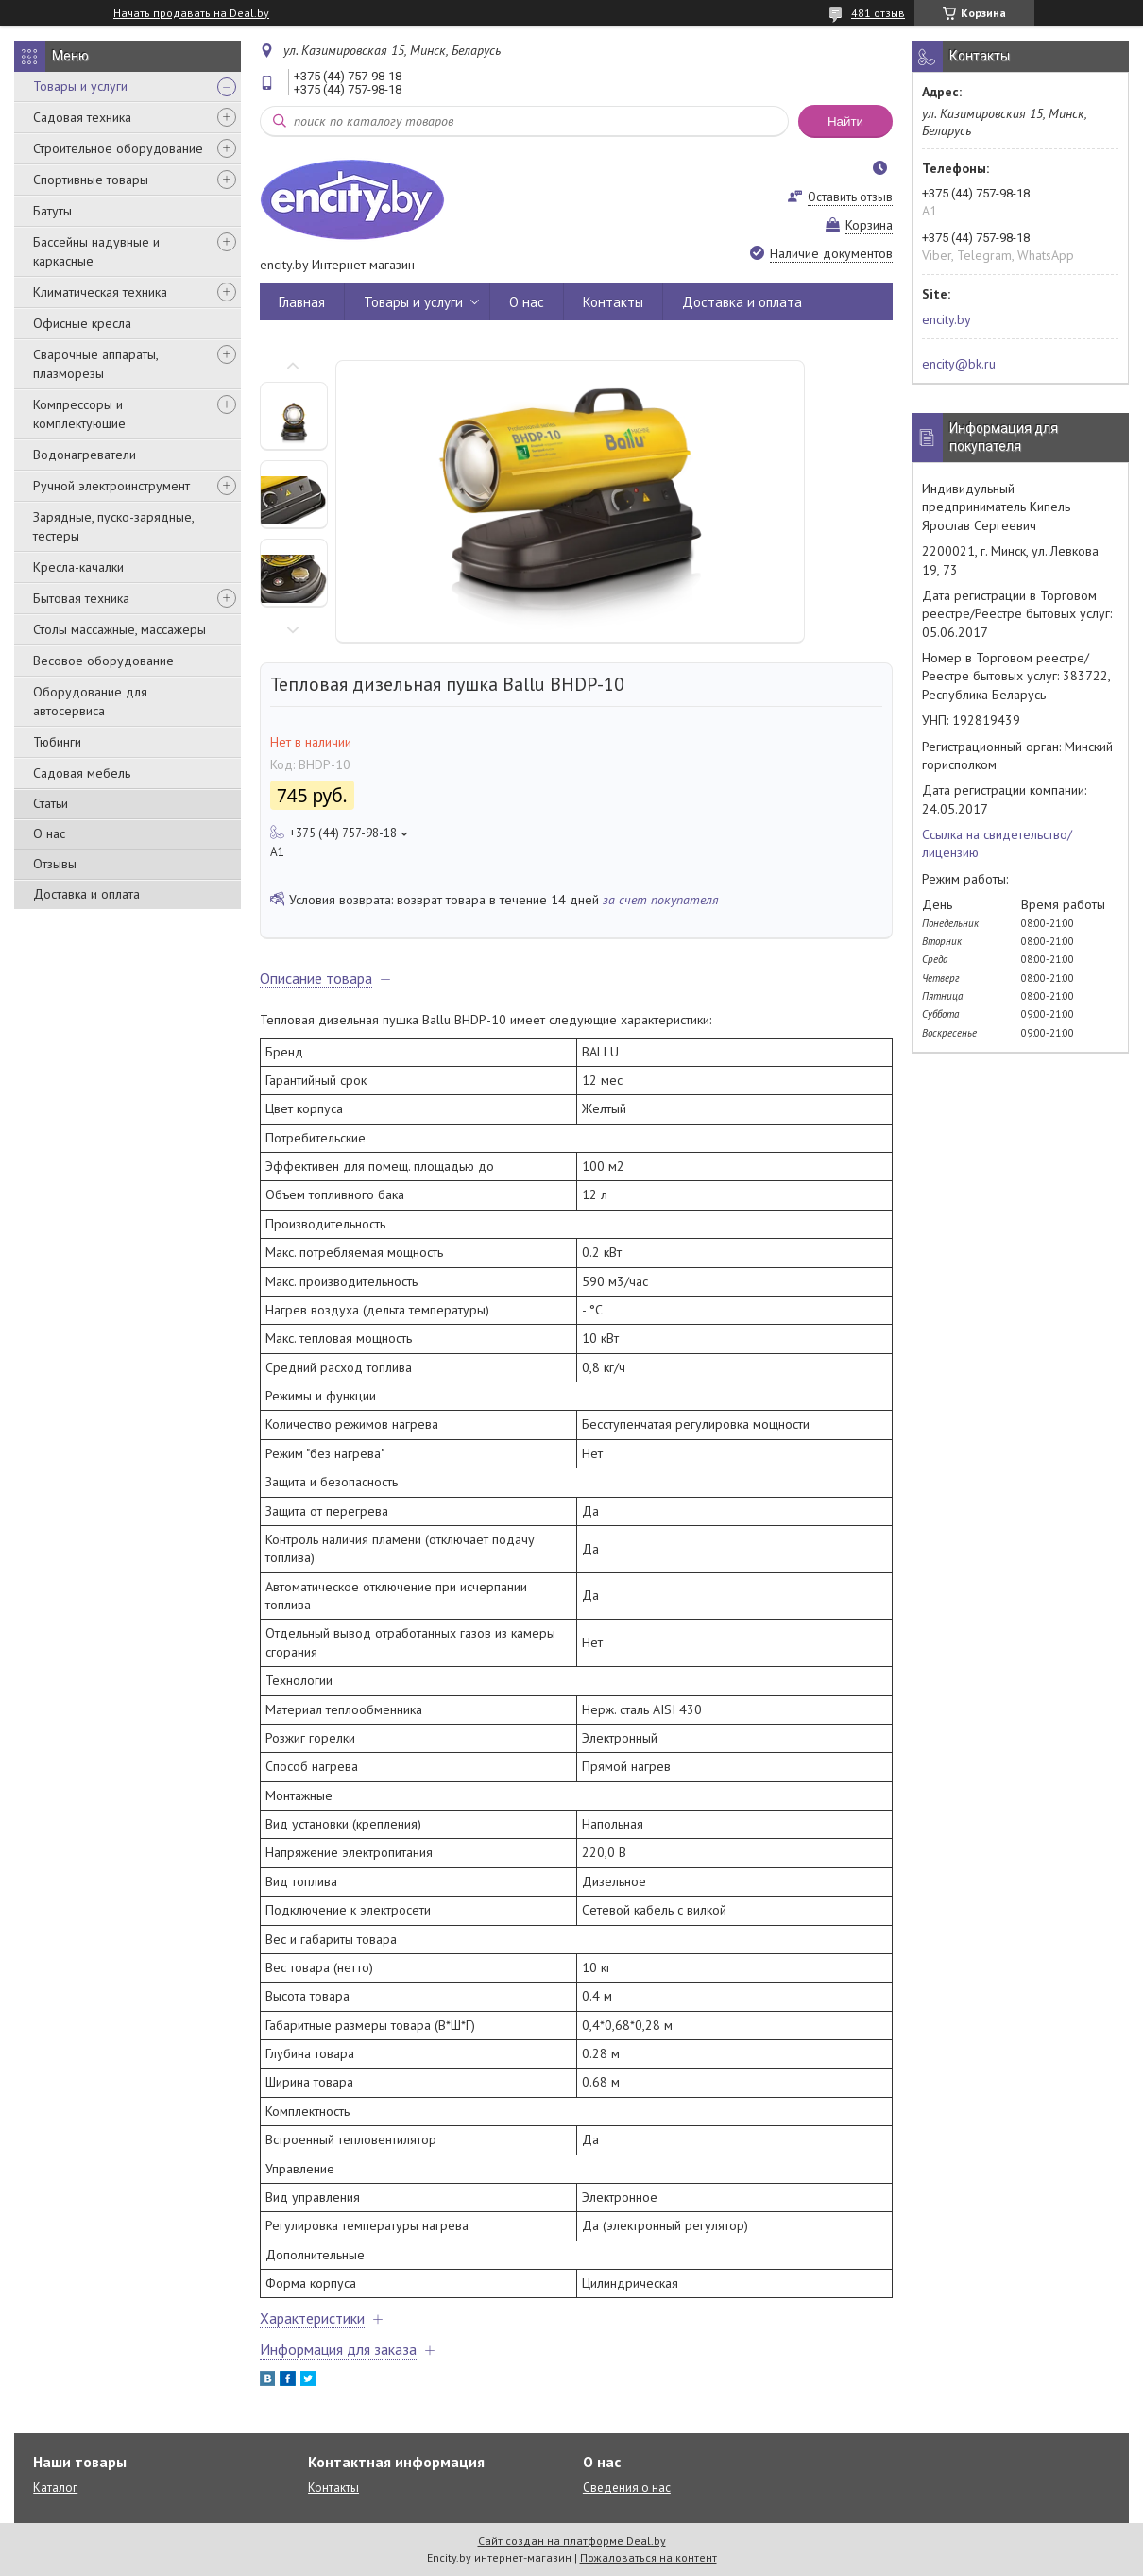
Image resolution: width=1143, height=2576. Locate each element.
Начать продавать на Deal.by (191, 13)
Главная (302, 302)
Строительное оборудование (118, 148)
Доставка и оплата (86, 893)
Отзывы (55, 863)
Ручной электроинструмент (111, 485)
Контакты (613, 302)
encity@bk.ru (959, 363)
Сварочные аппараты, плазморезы (95, 364)
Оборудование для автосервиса (90, 701)
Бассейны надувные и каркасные (96, 251)
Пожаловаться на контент (648, 2557)
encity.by (946, 319)
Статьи (50, 803)
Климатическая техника (100, 292)
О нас (49, 833)
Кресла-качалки (78, 566)
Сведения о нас (627, 2488)
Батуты (52, 210)
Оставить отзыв (850, 197)
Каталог (55, 2488)
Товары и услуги (80, 85)
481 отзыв (878, 13)
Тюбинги (57, 741)
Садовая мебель (81, 772)
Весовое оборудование (103, 660)
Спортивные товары (90, 179)
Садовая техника (82, 117)
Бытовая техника (81, 598)
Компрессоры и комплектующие (79, 414)
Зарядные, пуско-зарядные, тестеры (113, 526)
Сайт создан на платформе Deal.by (572, 2540)
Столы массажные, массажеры (119, 629)
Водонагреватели (84, 454)
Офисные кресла (82, 323)
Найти (845, 121)
